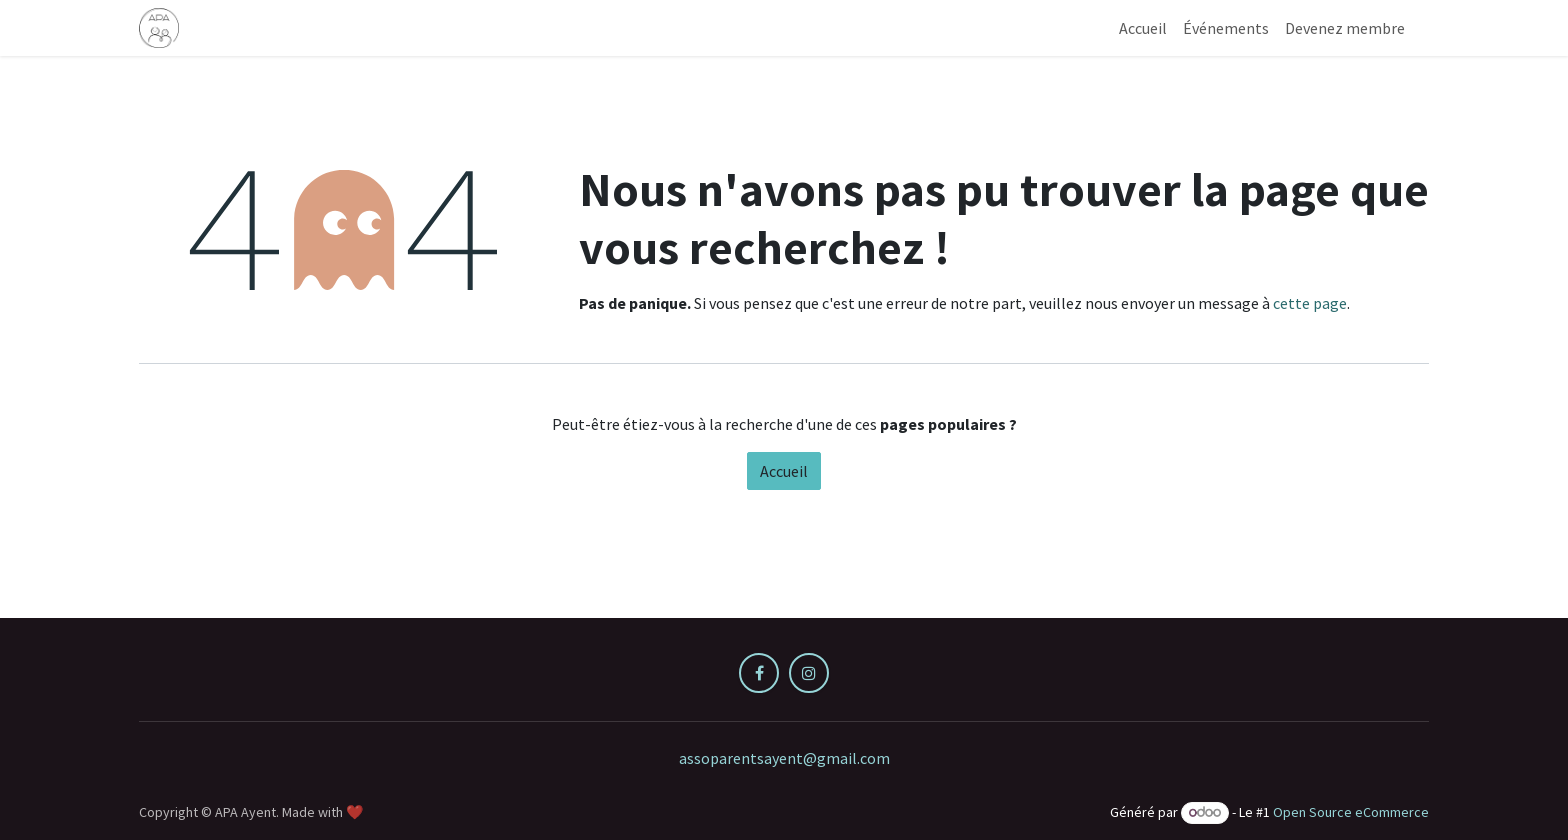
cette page (1310, 303)
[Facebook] (759, 673)
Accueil (784, 471)
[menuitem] (1143, 28)
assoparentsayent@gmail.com (784, 758)
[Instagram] (809, 673)
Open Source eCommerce (1351, 812)
